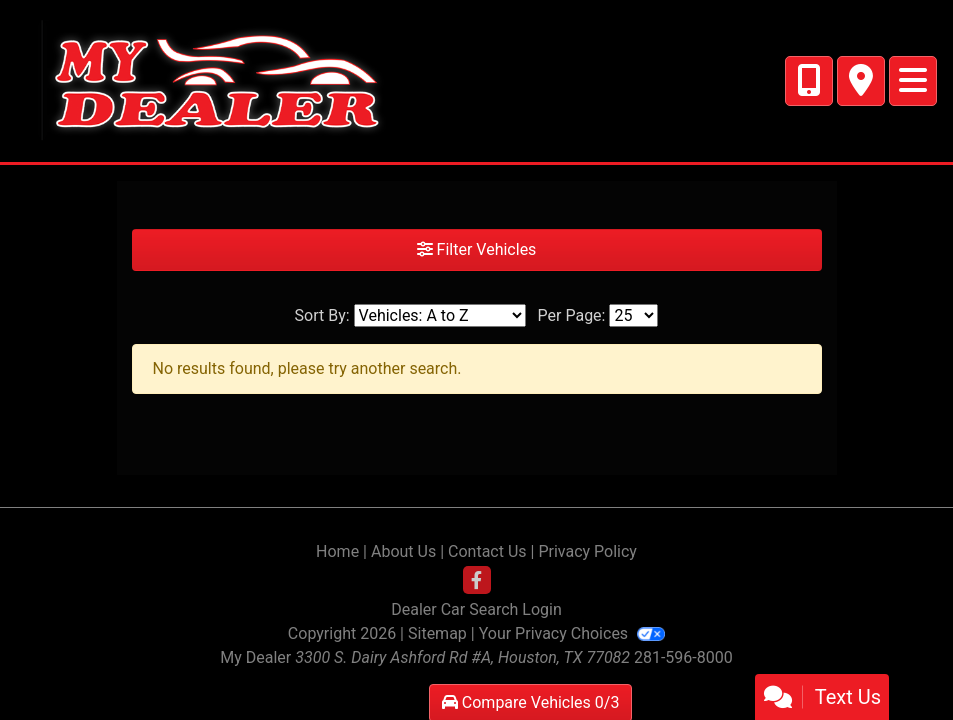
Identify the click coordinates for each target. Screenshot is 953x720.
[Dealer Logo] (203, 79)
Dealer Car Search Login (476, 609)
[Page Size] (633, 315)
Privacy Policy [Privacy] (587, 551)
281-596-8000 (683, 657)
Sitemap (437, 633)
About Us (403, 551)
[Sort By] (440, 315)
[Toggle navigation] (913, 81)
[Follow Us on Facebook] (477, 581)
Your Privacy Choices (572, 633)
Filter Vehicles (477, 249)
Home (337, 551)
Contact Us (487, 551)
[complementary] (893, 660)
